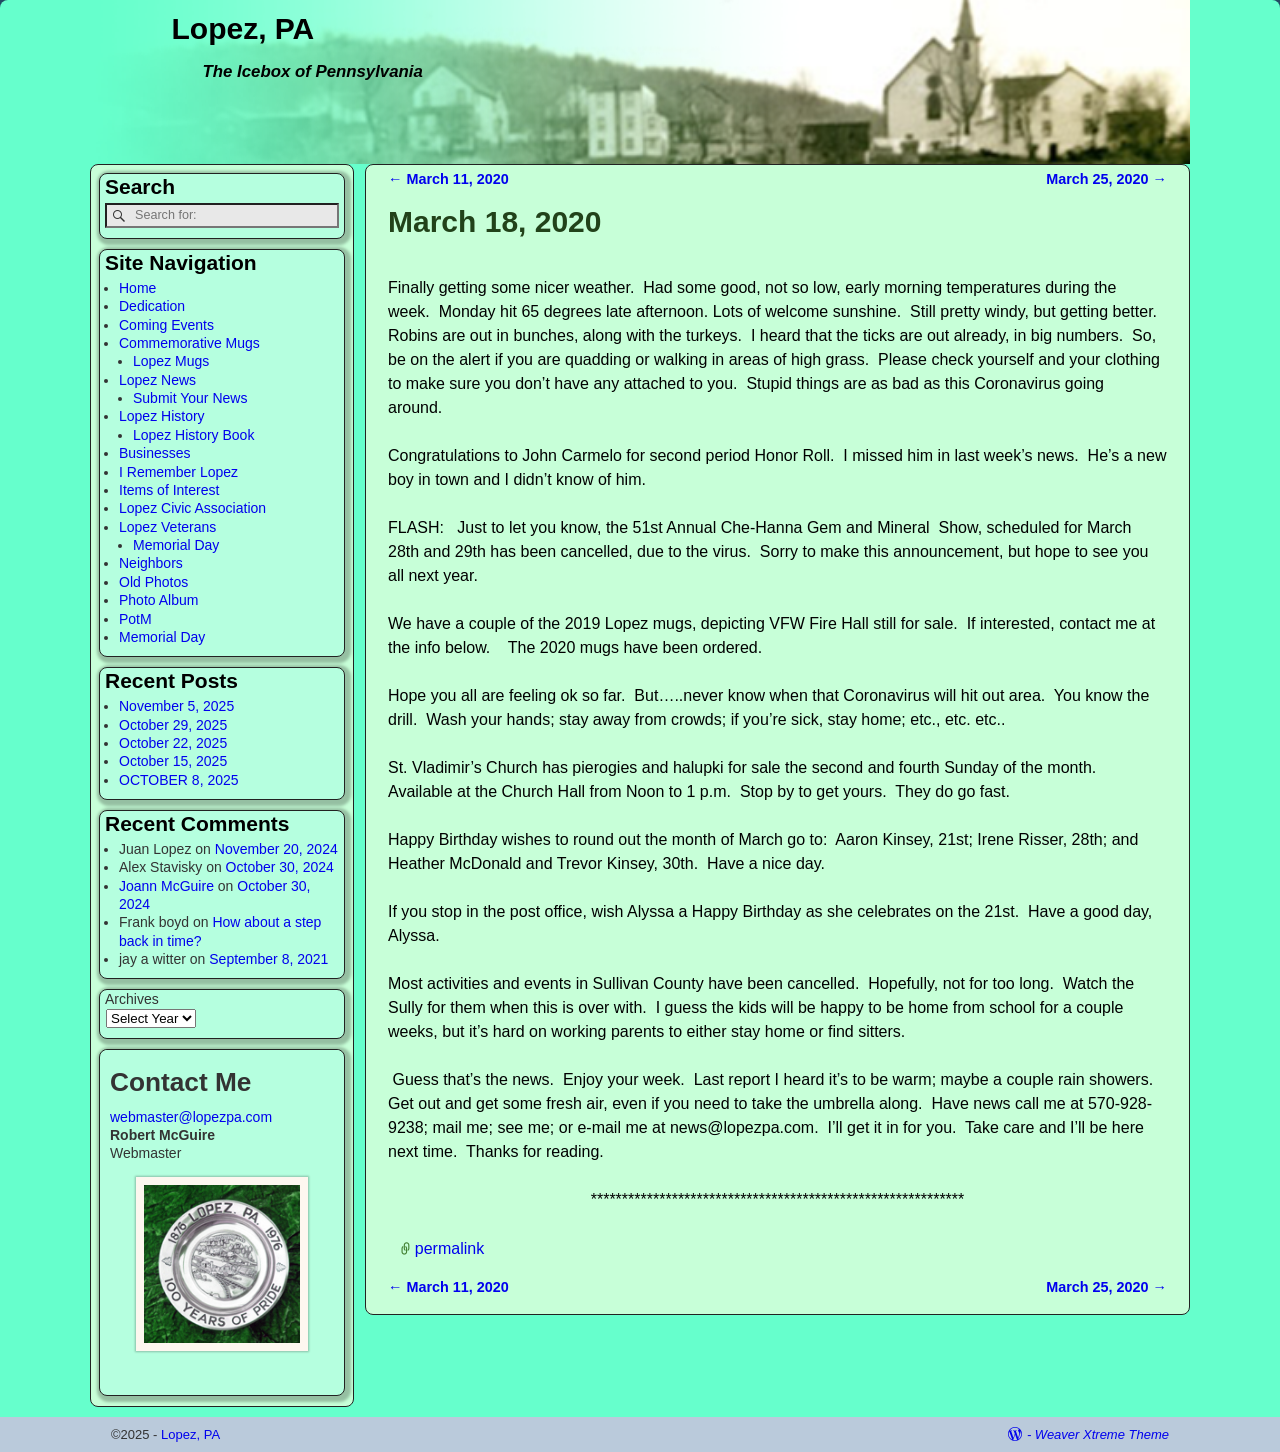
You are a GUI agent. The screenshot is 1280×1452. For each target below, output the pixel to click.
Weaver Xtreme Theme (1102, 1434)
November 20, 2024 (276, 849)
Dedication (152, 306)
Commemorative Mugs (189, 343)
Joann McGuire (166, 886)
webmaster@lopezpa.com (191, 1117)
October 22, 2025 (173, 743)
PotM (135, 619)
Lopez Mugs (171, 361)
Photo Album (158, 600)
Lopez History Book (193, 435)
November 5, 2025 (176, 706)
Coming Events (166, 325)
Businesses (155, 453)
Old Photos (153, 582)
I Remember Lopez (178, 472)
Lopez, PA (243, 28)
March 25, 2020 (1106, 179)
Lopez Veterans (167, 527)
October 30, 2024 (280, 867)
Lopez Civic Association (192, 508)
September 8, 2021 (268, 959)
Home (137, 288)
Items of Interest (169, 490)
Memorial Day (176, 545)
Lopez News (157, 380)
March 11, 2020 (448, 179)
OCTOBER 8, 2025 (179, 780)
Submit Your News (190, 398)
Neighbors (151, 563)
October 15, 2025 (173, 761)
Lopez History (162, 416)
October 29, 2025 (173, 725)
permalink (449, 1248)
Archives (132, 999)
